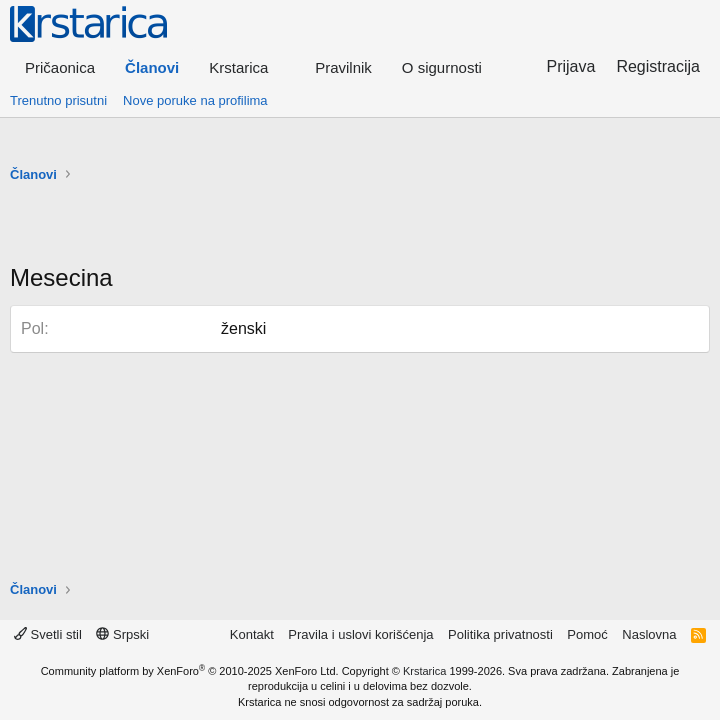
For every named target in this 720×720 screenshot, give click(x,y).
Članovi (152, 67)
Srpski (122, 634)
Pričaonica (60, 67)
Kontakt (252, 634)
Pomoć (587, 634)
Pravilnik (343, 67)
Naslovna (649, 634)
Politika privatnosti (500, 634)
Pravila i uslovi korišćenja (360, 634)
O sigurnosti (442, 67)
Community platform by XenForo (190, 671)
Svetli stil (48, 634)
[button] (247, 67)
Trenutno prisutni (58, 100)
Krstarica (424, 671)
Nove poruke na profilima (195, 100)
